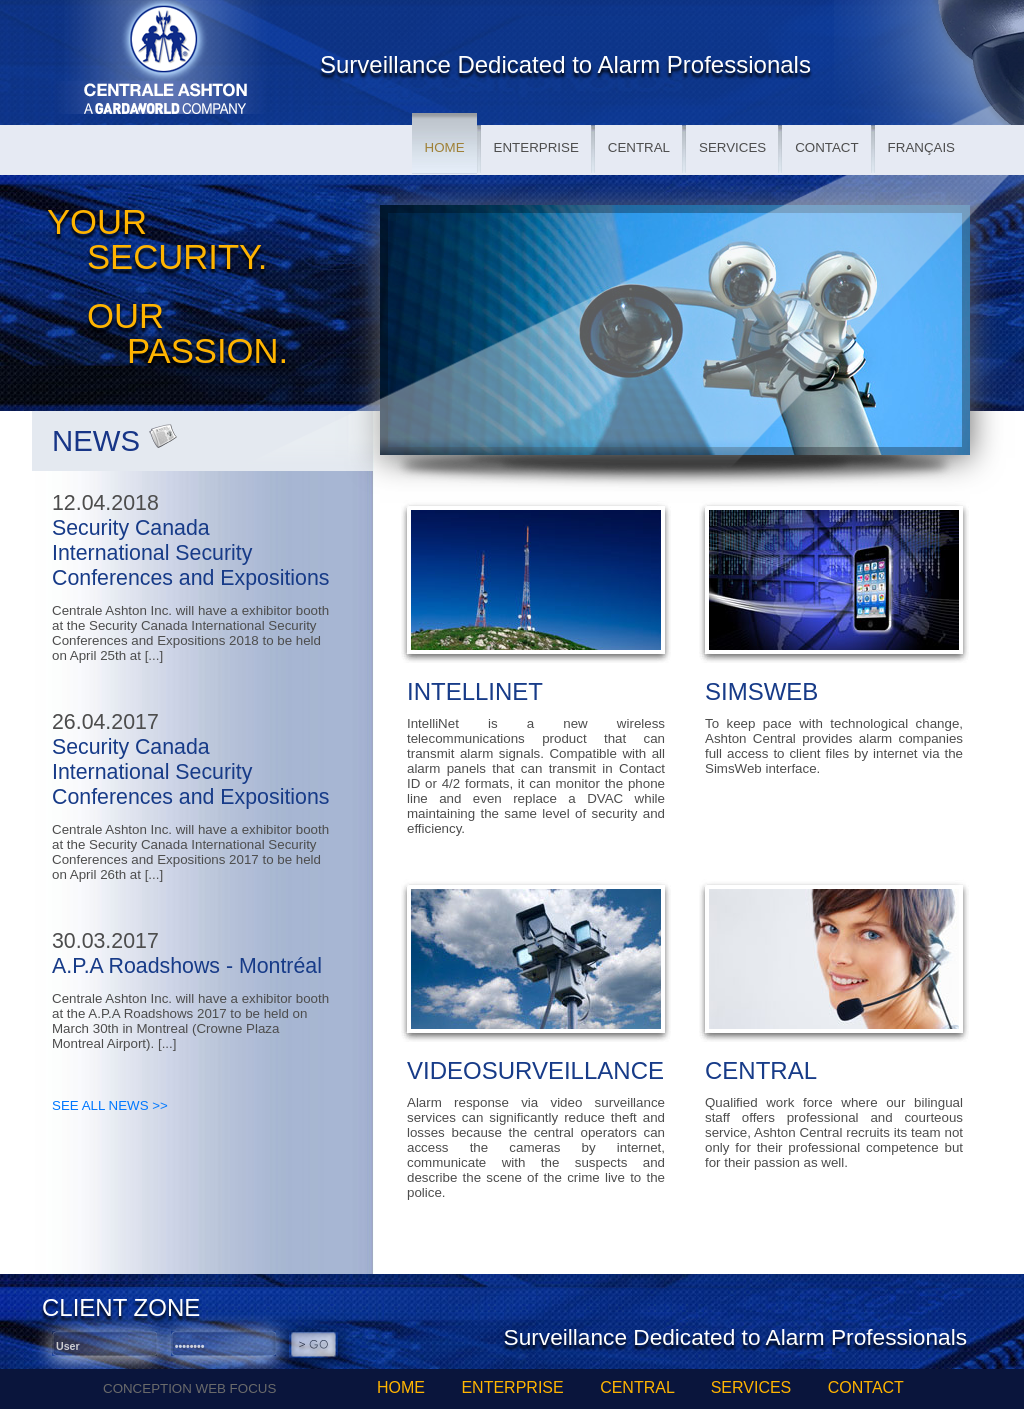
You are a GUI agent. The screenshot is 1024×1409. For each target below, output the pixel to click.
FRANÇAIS (921, 147)
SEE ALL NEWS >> (110, 1105)
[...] (154, 655)
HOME (445, 147)
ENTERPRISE (536, 147)
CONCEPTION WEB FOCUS (189, 1388)
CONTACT (826, 147)
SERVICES (732, 147)
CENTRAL (639, 147)
